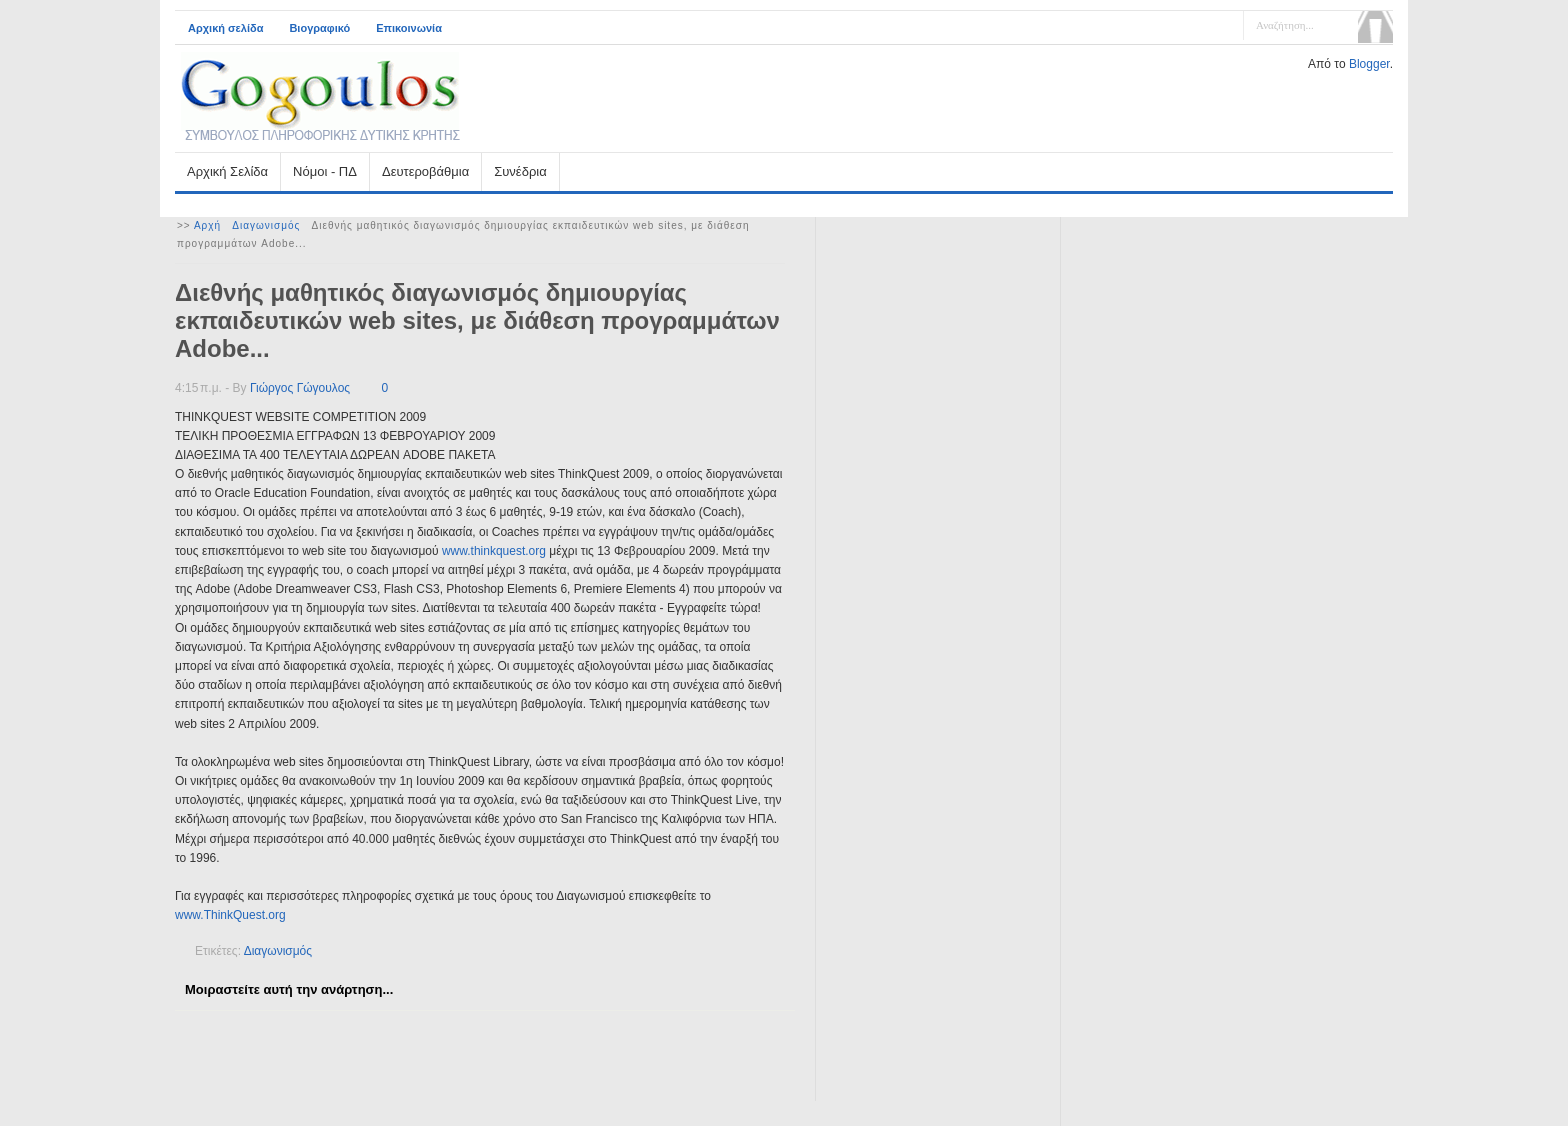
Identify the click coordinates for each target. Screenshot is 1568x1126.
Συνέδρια (520, 171)
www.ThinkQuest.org (230, 915)
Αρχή (207, 225)
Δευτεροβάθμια (425, 171)
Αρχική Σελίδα (227, 171)
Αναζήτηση (1375, 27)
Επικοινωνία (409, 28)
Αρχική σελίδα (225, 28)
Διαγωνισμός (266, 225)
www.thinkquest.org (494, 551)
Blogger (1369, 64)
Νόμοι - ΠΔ (325, 171)
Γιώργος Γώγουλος (300, 388)
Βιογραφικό (319, 28)
